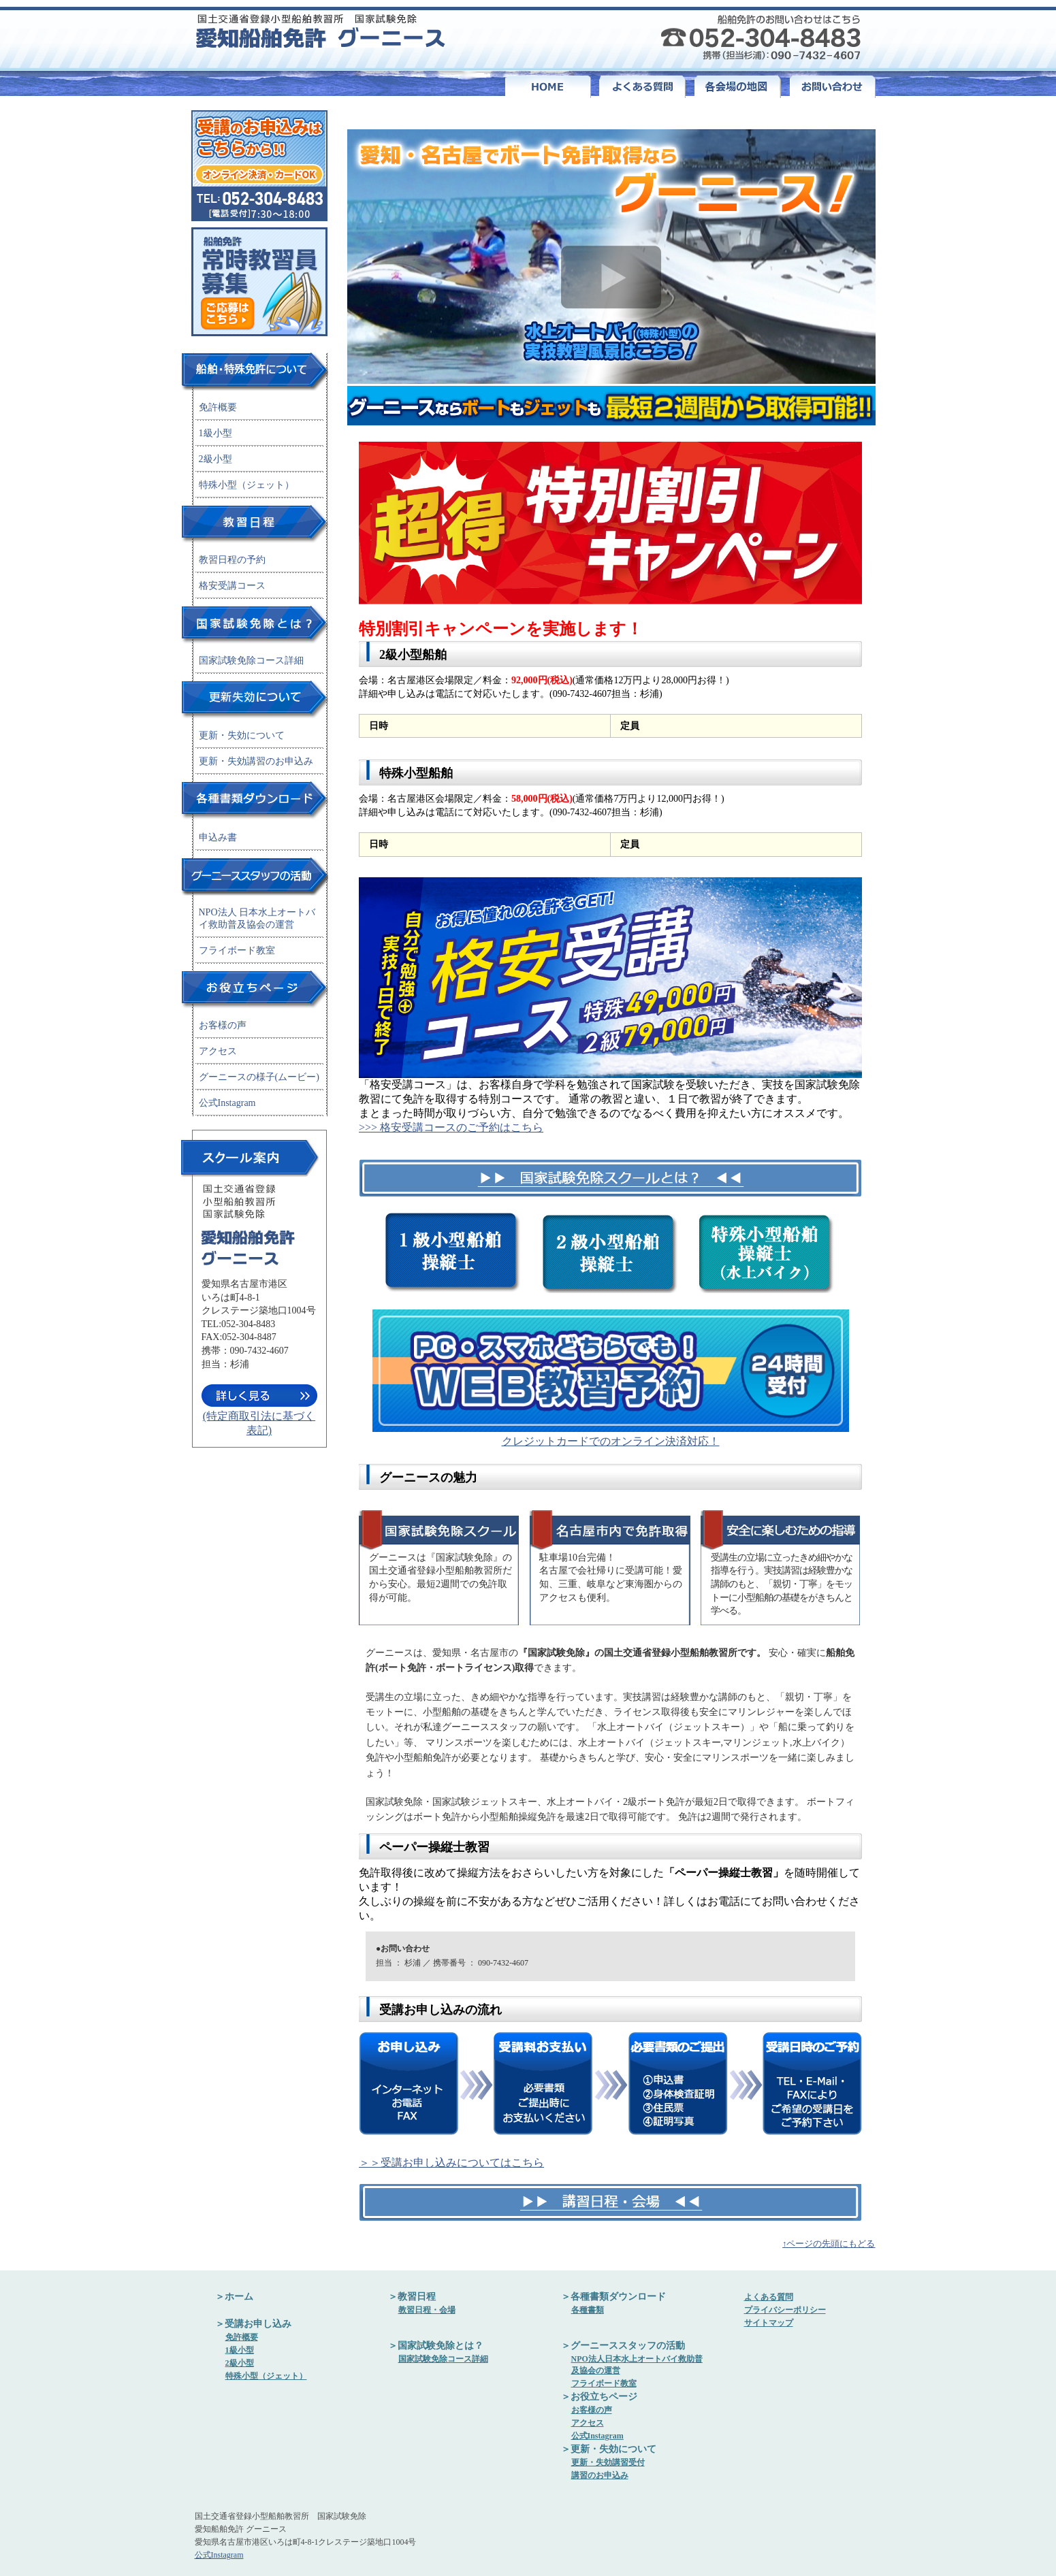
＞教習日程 (412, 2297)
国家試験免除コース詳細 (251, 660)
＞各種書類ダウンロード (613, 2297)
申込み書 (218, 837)
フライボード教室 (237, 950)
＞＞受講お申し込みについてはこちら (451, 2162)
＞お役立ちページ (599, 2397)
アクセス (218, 1051)
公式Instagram (227, 1103)
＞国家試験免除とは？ (435, 2346)
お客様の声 (222, 1025)
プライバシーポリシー (785, 2310)
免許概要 (218, 407)
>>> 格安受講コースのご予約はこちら (451, 1127)
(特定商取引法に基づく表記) (259, 1416)
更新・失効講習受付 (608, 2462)
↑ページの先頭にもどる (828, 2244)
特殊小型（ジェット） (246, 485)
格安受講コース (232, 586)
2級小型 (215, 459)
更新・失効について (242, 735)
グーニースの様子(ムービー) (259, 1077)
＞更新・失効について (608, 2449)
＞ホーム (234, 2297)
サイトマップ (768, 2323)
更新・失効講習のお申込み (256, 761)
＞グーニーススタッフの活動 (623, 2346)
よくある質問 (768, 2297)
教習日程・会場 (426, 2310)
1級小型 (215, 433)
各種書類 (587, 2310)
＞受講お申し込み (253, 2324)
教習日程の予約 (232, 560)
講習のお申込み (599, 2475)
